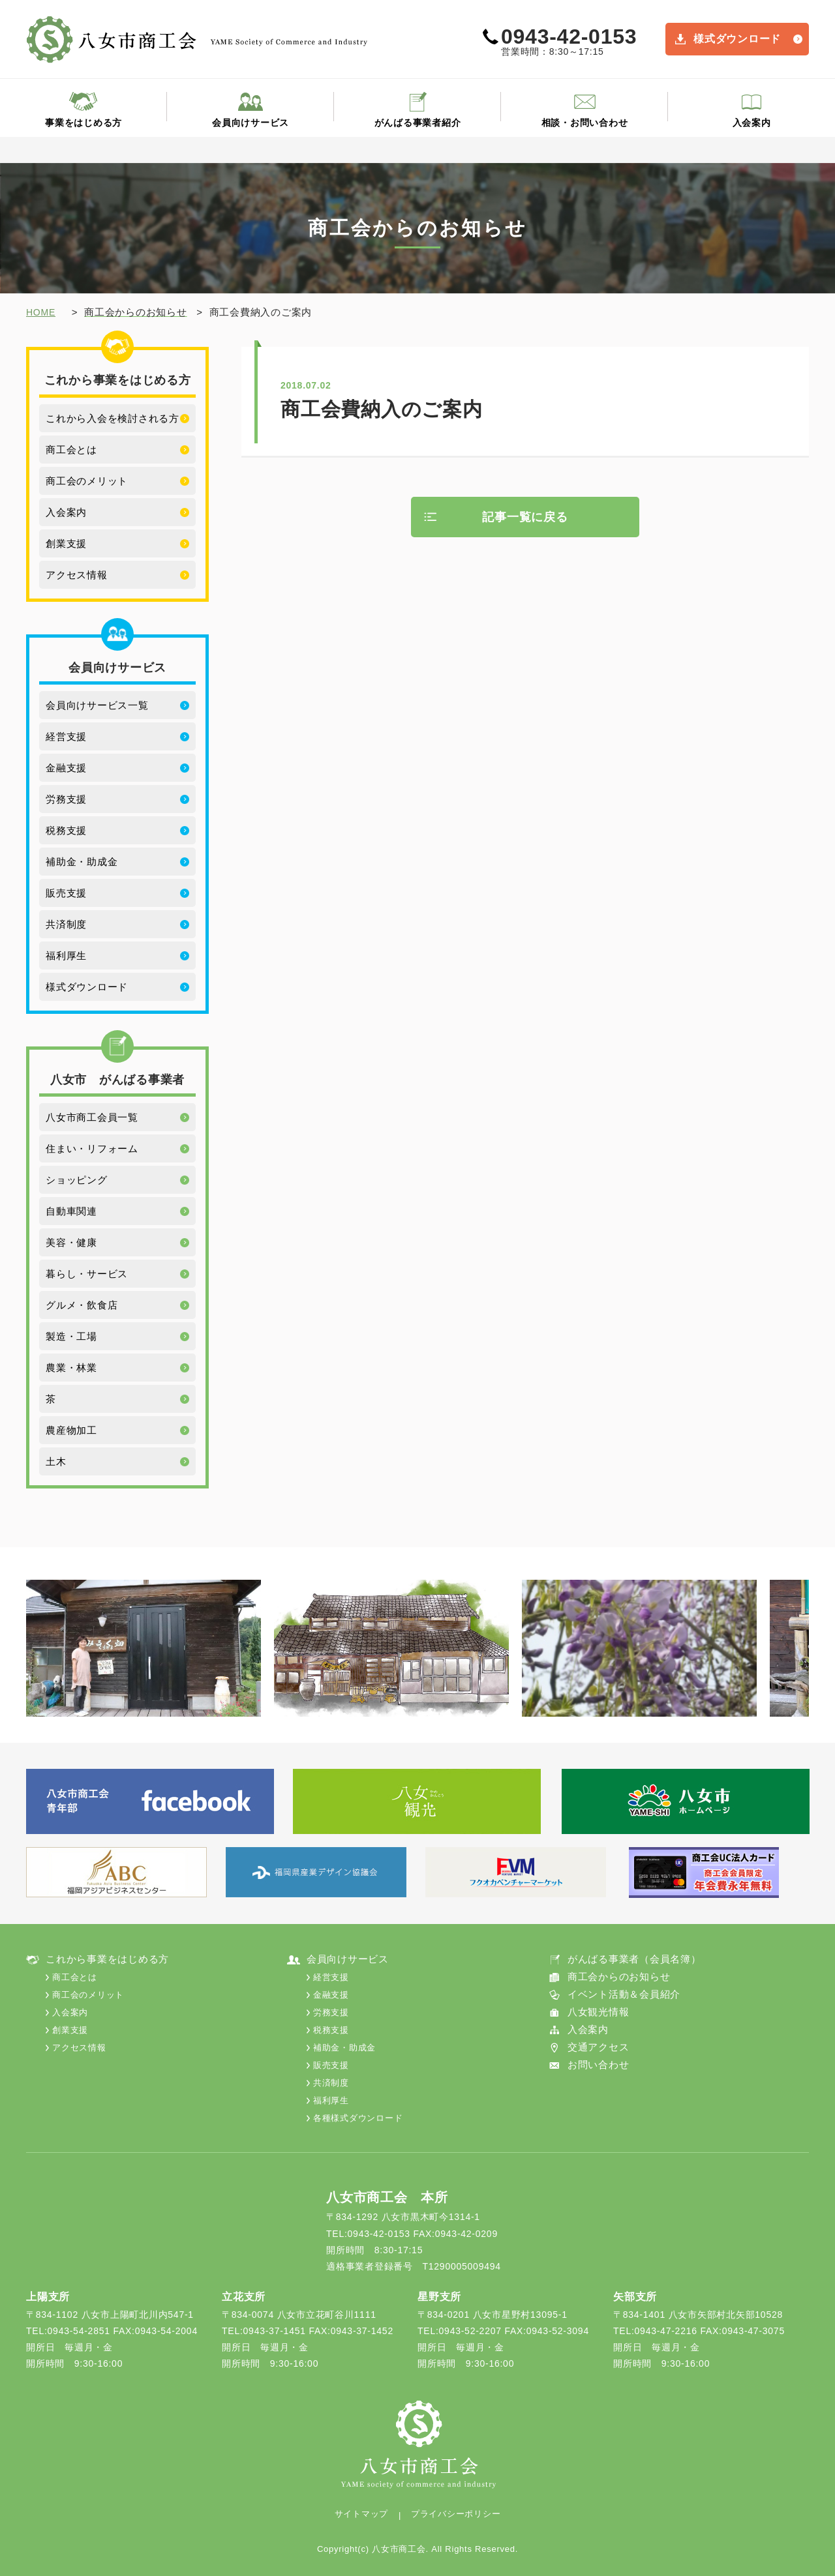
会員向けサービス (250, 122)
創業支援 (66, 543)
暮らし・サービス (87, 1273)
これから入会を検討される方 (112, 418)
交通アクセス (599, 2046)
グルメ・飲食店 (81, 1304)
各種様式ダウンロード (358, 2118)
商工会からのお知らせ (619, 1976)
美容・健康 (71, 1242)
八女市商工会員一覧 (92, 1117)
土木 (56, 1461)
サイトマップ (362, 2514)
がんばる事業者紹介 (417, 122)
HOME (40, 312)
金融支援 (66, 767)
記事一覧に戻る (525, 517)
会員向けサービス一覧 (97, 705)
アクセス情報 (77, 574)
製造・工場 (71, 1336)
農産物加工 (71, 1430)
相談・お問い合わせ (584, 122)
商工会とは (71, 449)
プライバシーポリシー (456, 2514)
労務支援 (66, 799)
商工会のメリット (87, 480)
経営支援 (66, 736)
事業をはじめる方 (83, 122)
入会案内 (752, 122)
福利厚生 (66, 955)
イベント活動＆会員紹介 (624, 1994)
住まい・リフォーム (92, 1148)
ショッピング (77, 1179)
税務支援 (66, 830)
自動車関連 (71, 1211)
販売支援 (66, 892)
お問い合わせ (599, 2064)
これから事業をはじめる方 (107, 1958)
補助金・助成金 (81, 861)
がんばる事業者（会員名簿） (634, 1958)
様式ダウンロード (737, 38)
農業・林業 (71, 1367)
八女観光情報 (599, 2011)
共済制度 (66, 924)
